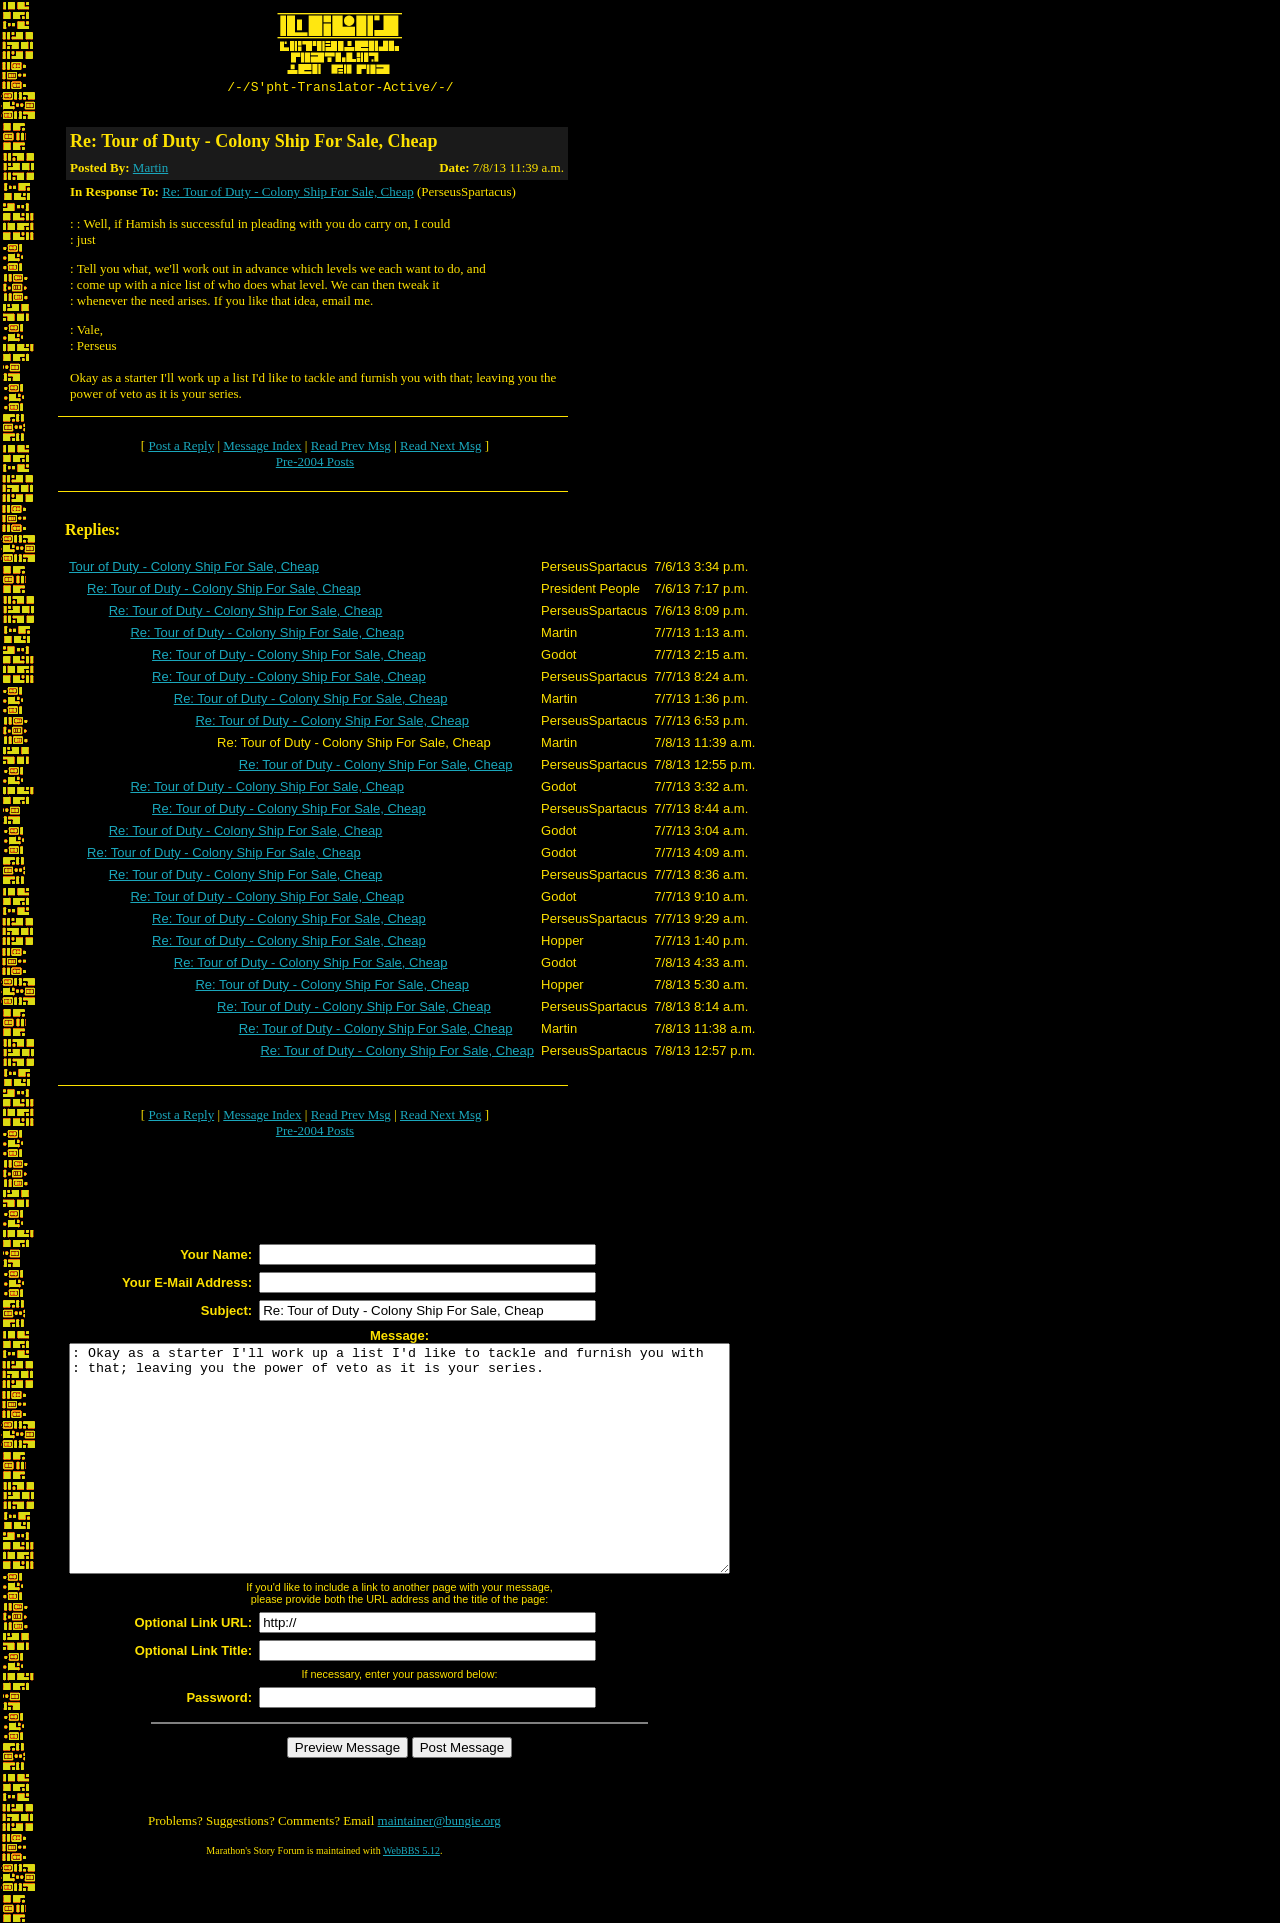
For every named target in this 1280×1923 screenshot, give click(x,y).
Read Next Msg (441, 448)
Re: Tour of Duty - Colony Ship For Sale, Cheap (288, 194)
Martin (150, 170)
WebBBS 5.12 (411, 1898)
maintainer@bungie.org (439, 1868)
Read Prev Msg (351, 448)
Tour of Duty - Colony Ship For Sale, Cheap (194, 569)
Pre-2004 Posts (315, 464)
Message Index (262, 448)
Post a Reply (181, 448)
